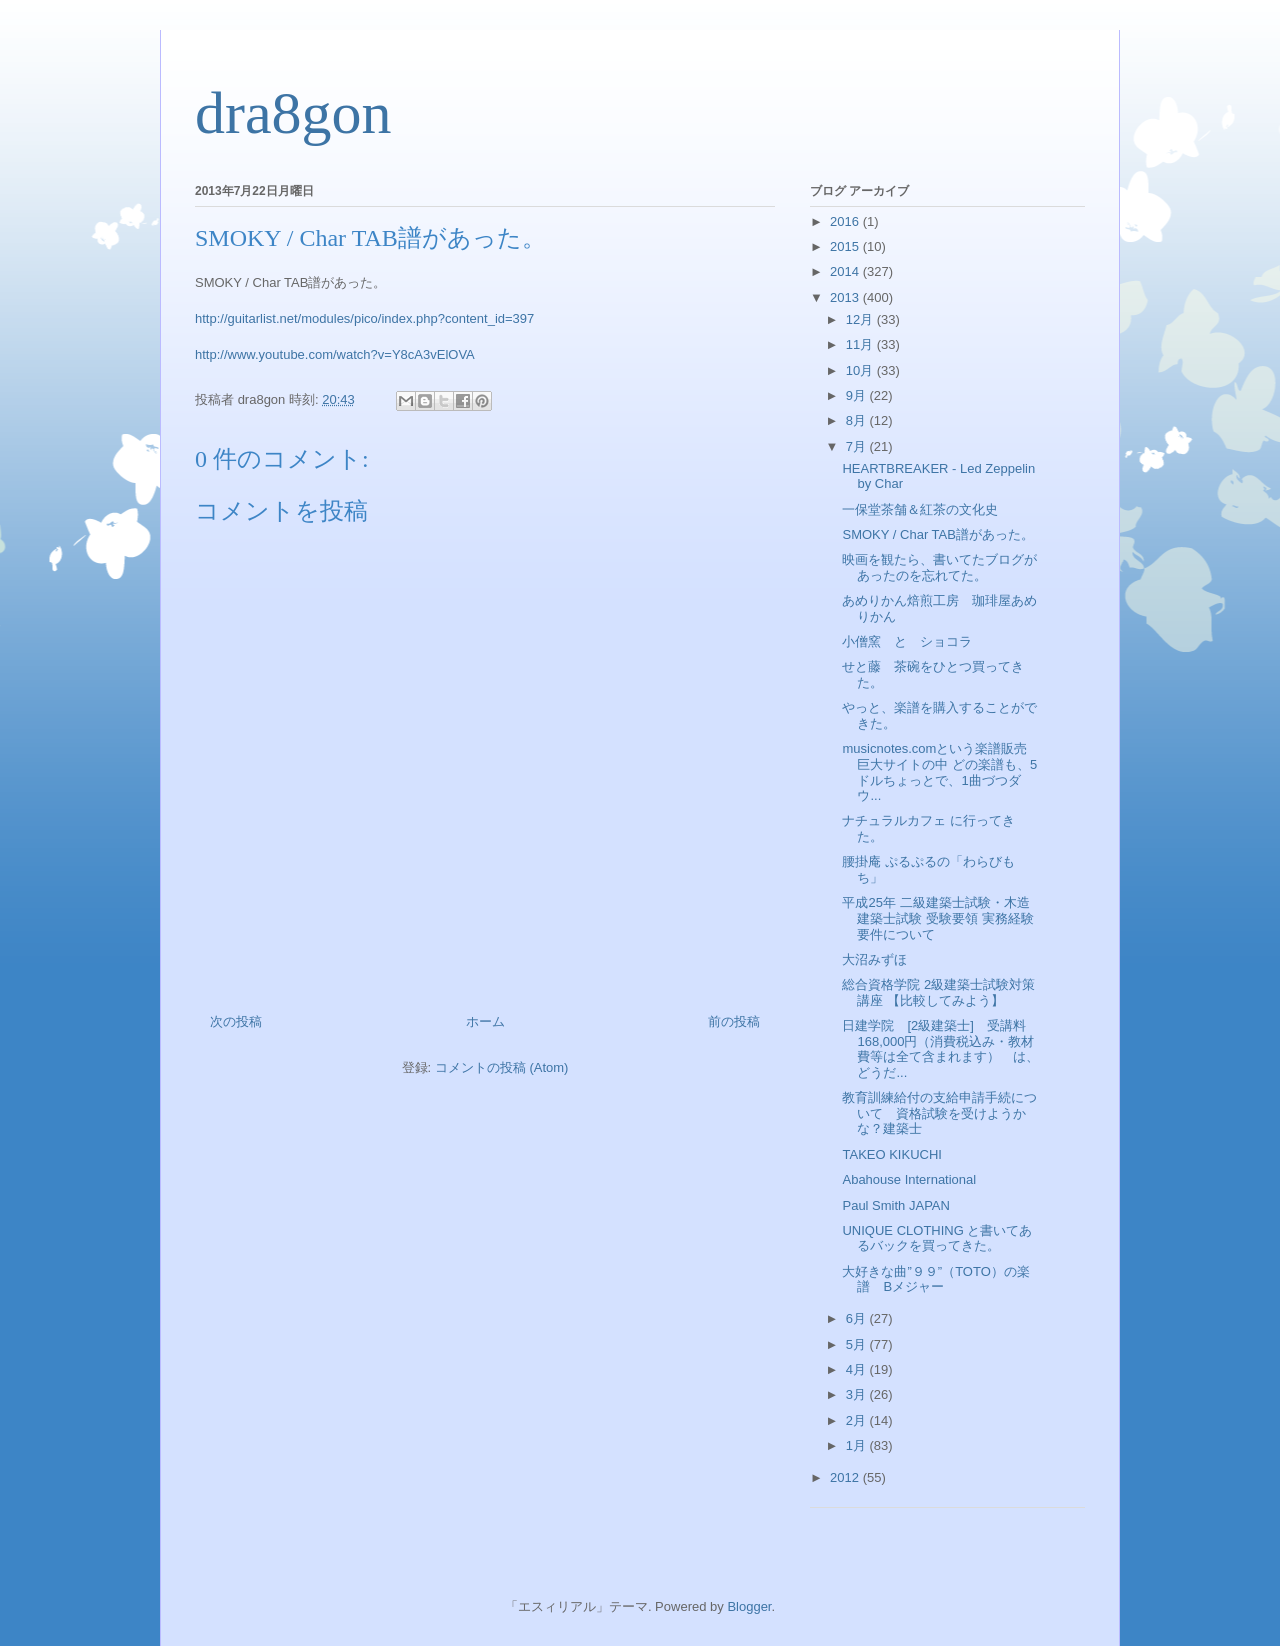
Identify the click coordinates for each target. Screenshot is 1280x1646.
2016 (846, 221)
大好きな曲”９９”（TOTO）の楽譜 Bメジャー (935, 1279)
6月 (858, 1318)
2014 (846, 271)
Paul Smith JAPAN (895, 1205)
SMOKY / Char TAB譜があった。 (937, 534)
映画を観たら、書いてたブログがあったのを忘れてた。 (939, 567)
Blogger (749, 1606)
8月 (858, 420)
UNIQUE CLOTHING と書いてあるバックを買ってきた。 (937, 1238)
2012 (846, 1477)
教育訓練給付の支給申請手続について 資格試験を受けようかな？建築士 (939, 1113)
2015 (846, 246)
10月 (861, 370)
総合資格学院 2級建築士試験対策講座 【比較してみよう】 (938, 992)
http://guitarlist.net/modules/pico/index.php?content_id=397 (364, 318)
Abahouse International (909, 1179)
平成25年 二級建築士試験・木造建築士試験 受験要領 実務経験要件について (937, 918)
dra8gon (293, 113)
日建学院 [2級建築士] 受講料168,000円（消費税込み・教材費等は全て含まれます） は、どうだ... (940, 1049)
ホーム (485, 1021)
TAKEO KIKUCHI (891, 1154)
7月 (858, 446)
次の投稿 (236, 1021)
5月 (858, 1344)
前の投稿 (734, 1021)
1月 (858, 1445)
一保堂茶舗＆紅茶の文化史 (920, 509)
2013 (846, 297)
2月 (858, 1420)
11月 (861, 344)
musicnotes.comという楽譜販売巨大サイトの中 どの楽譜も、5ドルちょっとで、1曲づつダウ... (939, 772)
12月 (861, 319)
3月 (858, 1394)
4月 (858, 1369)
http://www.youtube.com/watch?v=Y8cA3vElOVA (335, 354)
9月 (858, 395)
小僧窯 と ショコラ (907, 641)
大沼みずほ (874, 959)
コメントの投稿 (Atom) (502, 1067)
